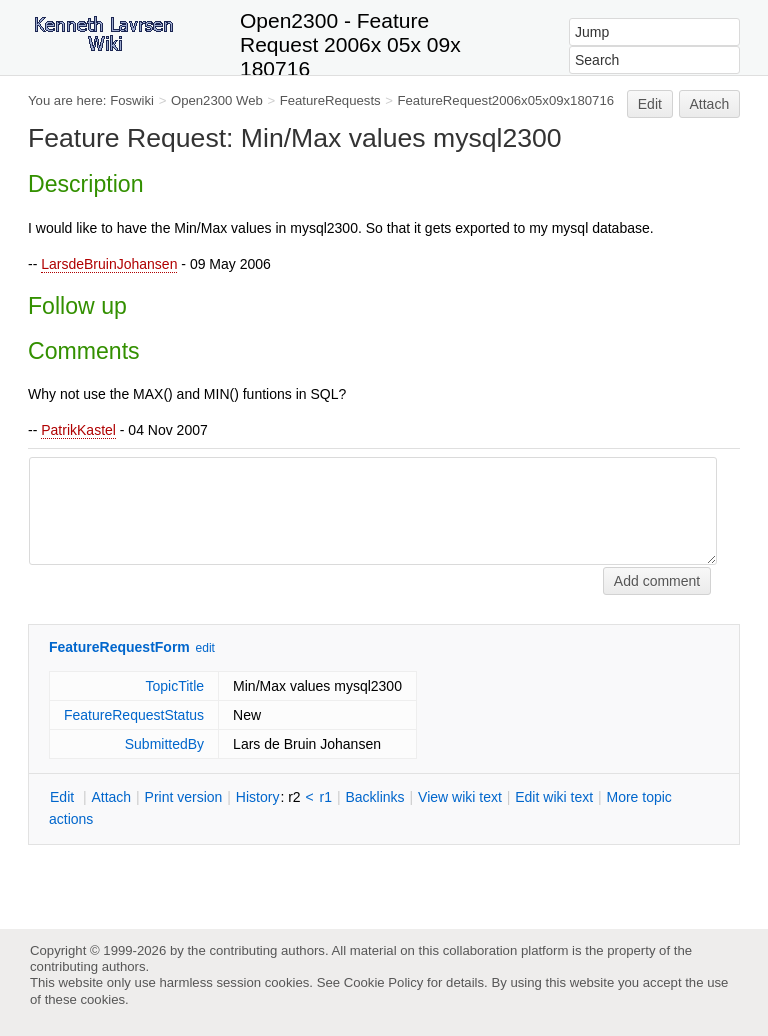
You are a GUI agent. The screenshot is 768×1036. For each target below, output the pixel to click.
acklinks (374, 797)
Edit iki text (554, 797)
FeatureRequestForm (119, 647)
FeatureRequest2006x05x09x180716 (506, 100)
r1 (326, 797)
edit (205, 648)
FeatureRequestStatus (134, 715)
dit (64, 797)
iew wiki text (460, 797)
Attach (710, 104)
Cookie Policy (384, 982)
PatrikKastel (78, 430)
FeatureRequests (330, 100)
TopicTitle (174, 686)
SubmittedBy (164, 744)
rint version (184, 797)
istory (258, 797)
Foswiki (132, 100)
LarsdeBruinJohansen (109, 264)
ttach (111, 797)
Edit (650, 104)
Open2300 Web (217, 100)
